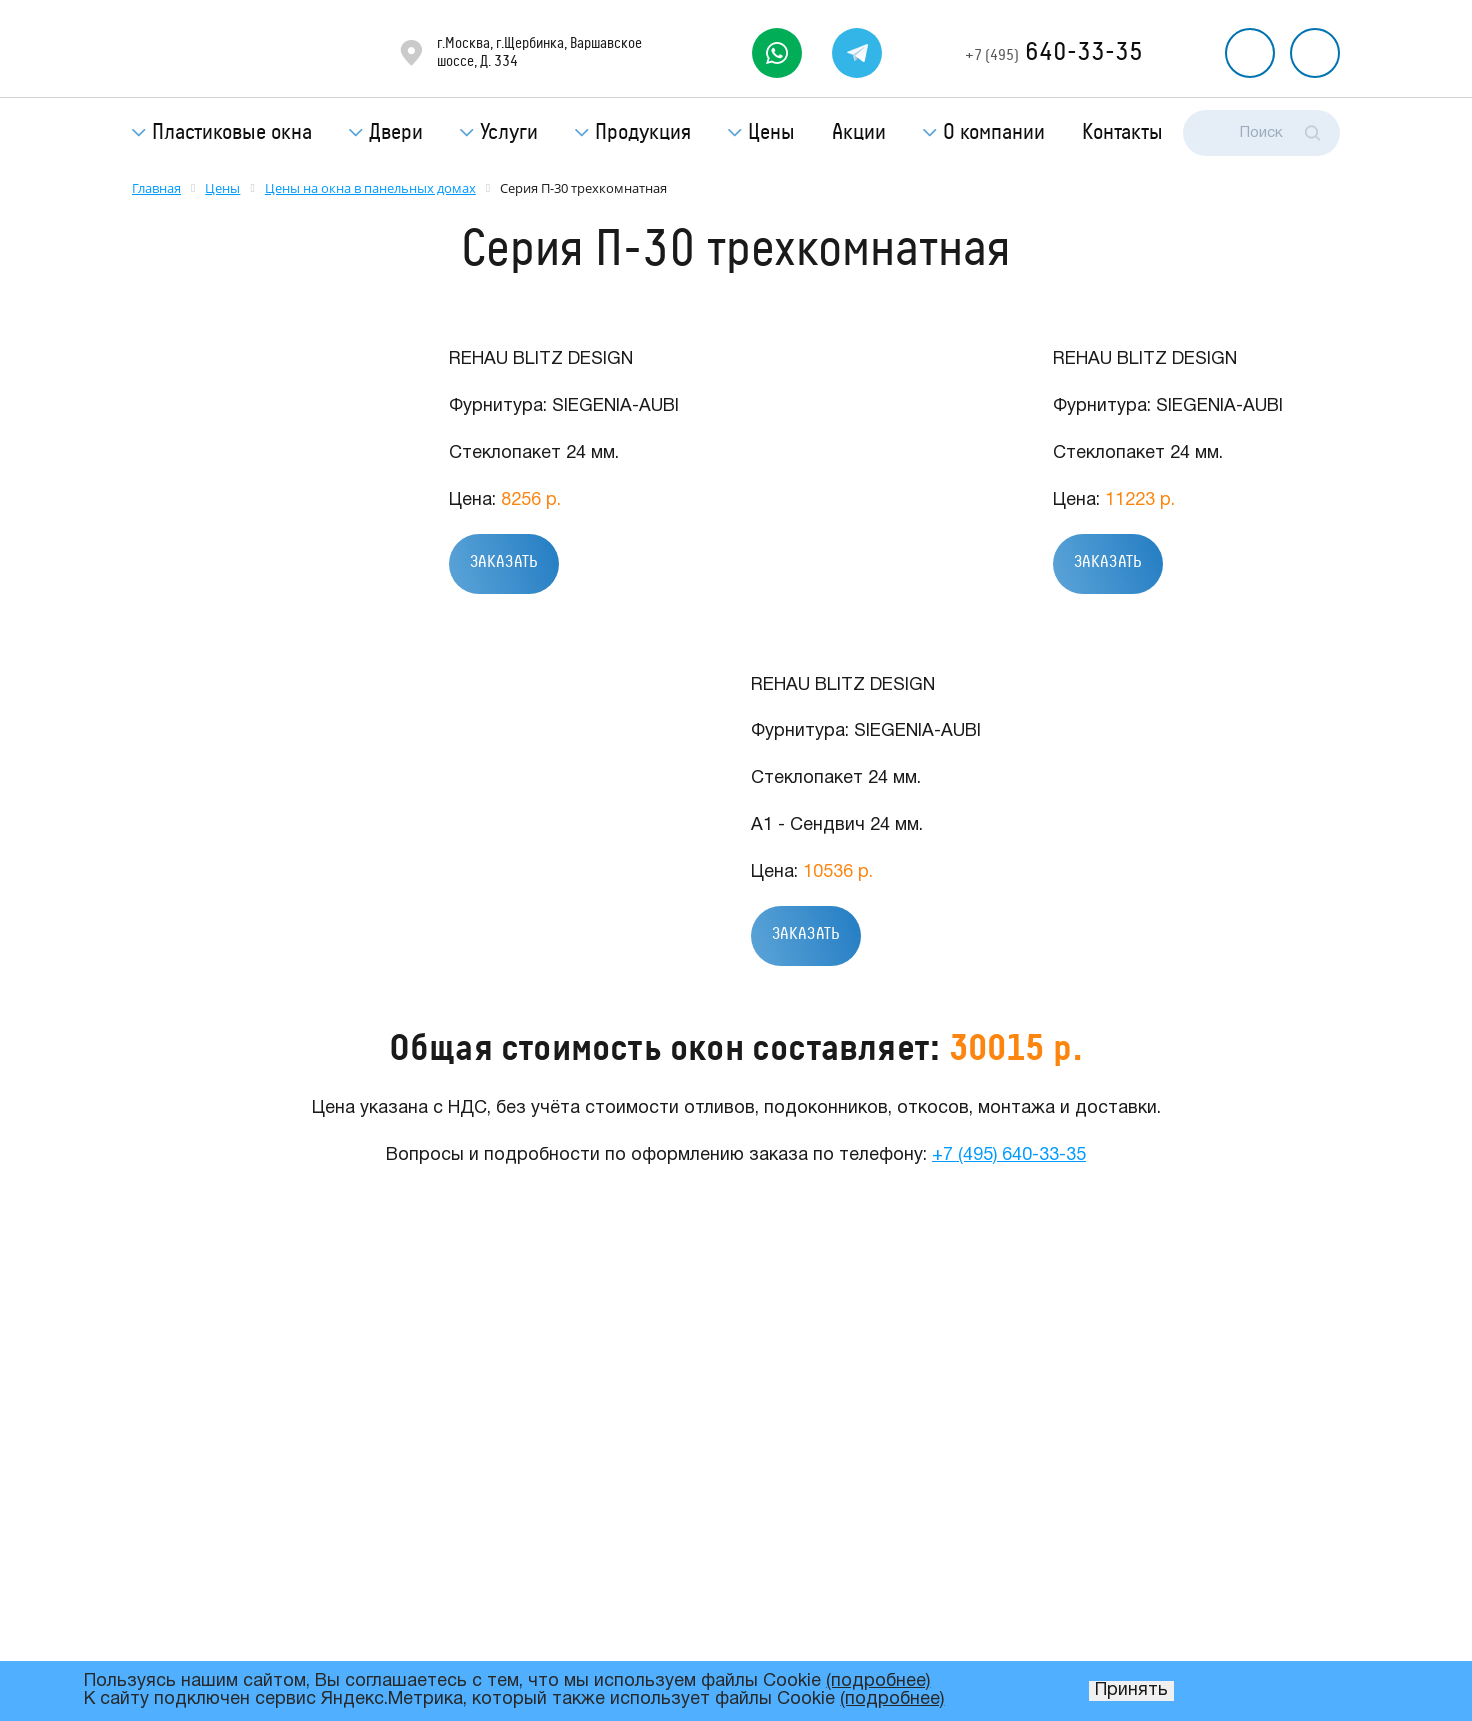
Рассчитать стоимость (1315, 53)
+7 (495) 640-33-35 (1009, 1155)
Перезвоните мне (1250, 53)
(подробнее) (878, 1681)
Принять (1131, 1690)
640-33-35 (1054, 52)
